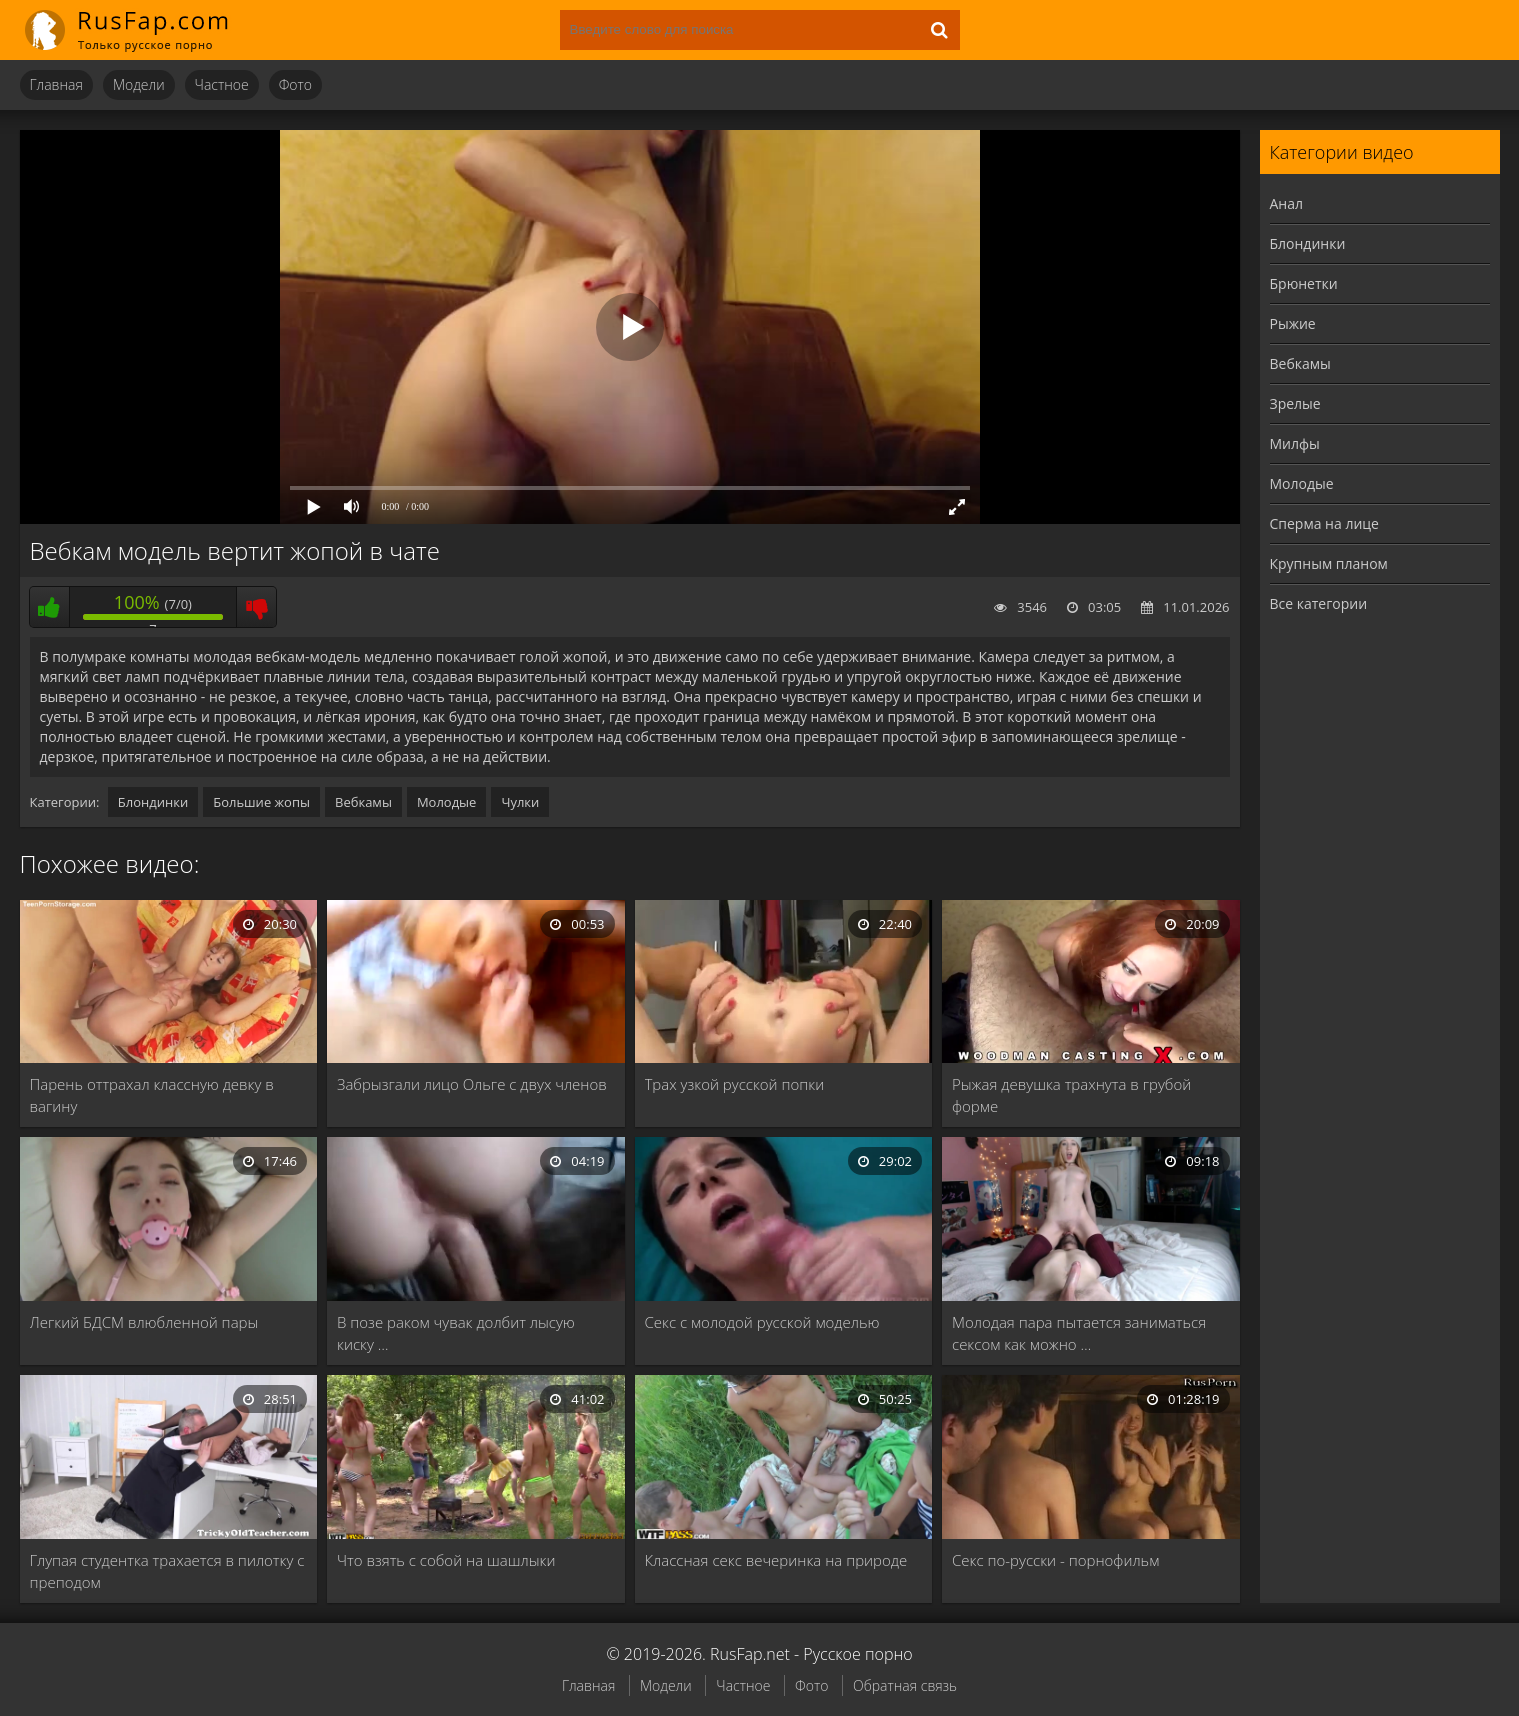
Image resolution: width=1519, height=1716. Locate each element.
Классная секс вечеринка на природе (776, 1560)
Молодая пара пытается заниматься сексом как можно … (1079, 1333)
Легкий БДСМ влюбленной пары (144, 1322)
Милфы (1295, 443)
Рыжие (1293, 323)
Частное (222, 84)
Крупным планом (1329, 563)
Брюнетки (1304, 283)
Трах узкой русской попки (735, 1084)
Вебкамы (363, 802)
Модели (139, 84)
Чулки (520, 802)
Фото (295, 84)
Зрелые (1295, 403)
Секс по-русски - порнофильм (1055, 1560)
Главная (56, 84)
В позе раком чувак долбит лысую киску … (456, 1333)
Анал (1287, 203)
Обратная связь (905, 1685)
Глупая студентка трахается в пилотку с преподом (167, 1571)
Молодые (447, 802)
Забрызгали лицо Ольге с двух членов (472, 1084)
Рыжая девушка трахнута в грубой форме (1071, 1095)
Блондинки (153, 802)
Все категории (1319, 603)
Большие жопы (261, 802)
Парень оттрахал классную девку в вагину (152, 1095)
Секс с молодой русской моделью (762, 1322)
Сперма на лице (1324, 523)
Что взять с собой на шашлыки (446, 1560)
